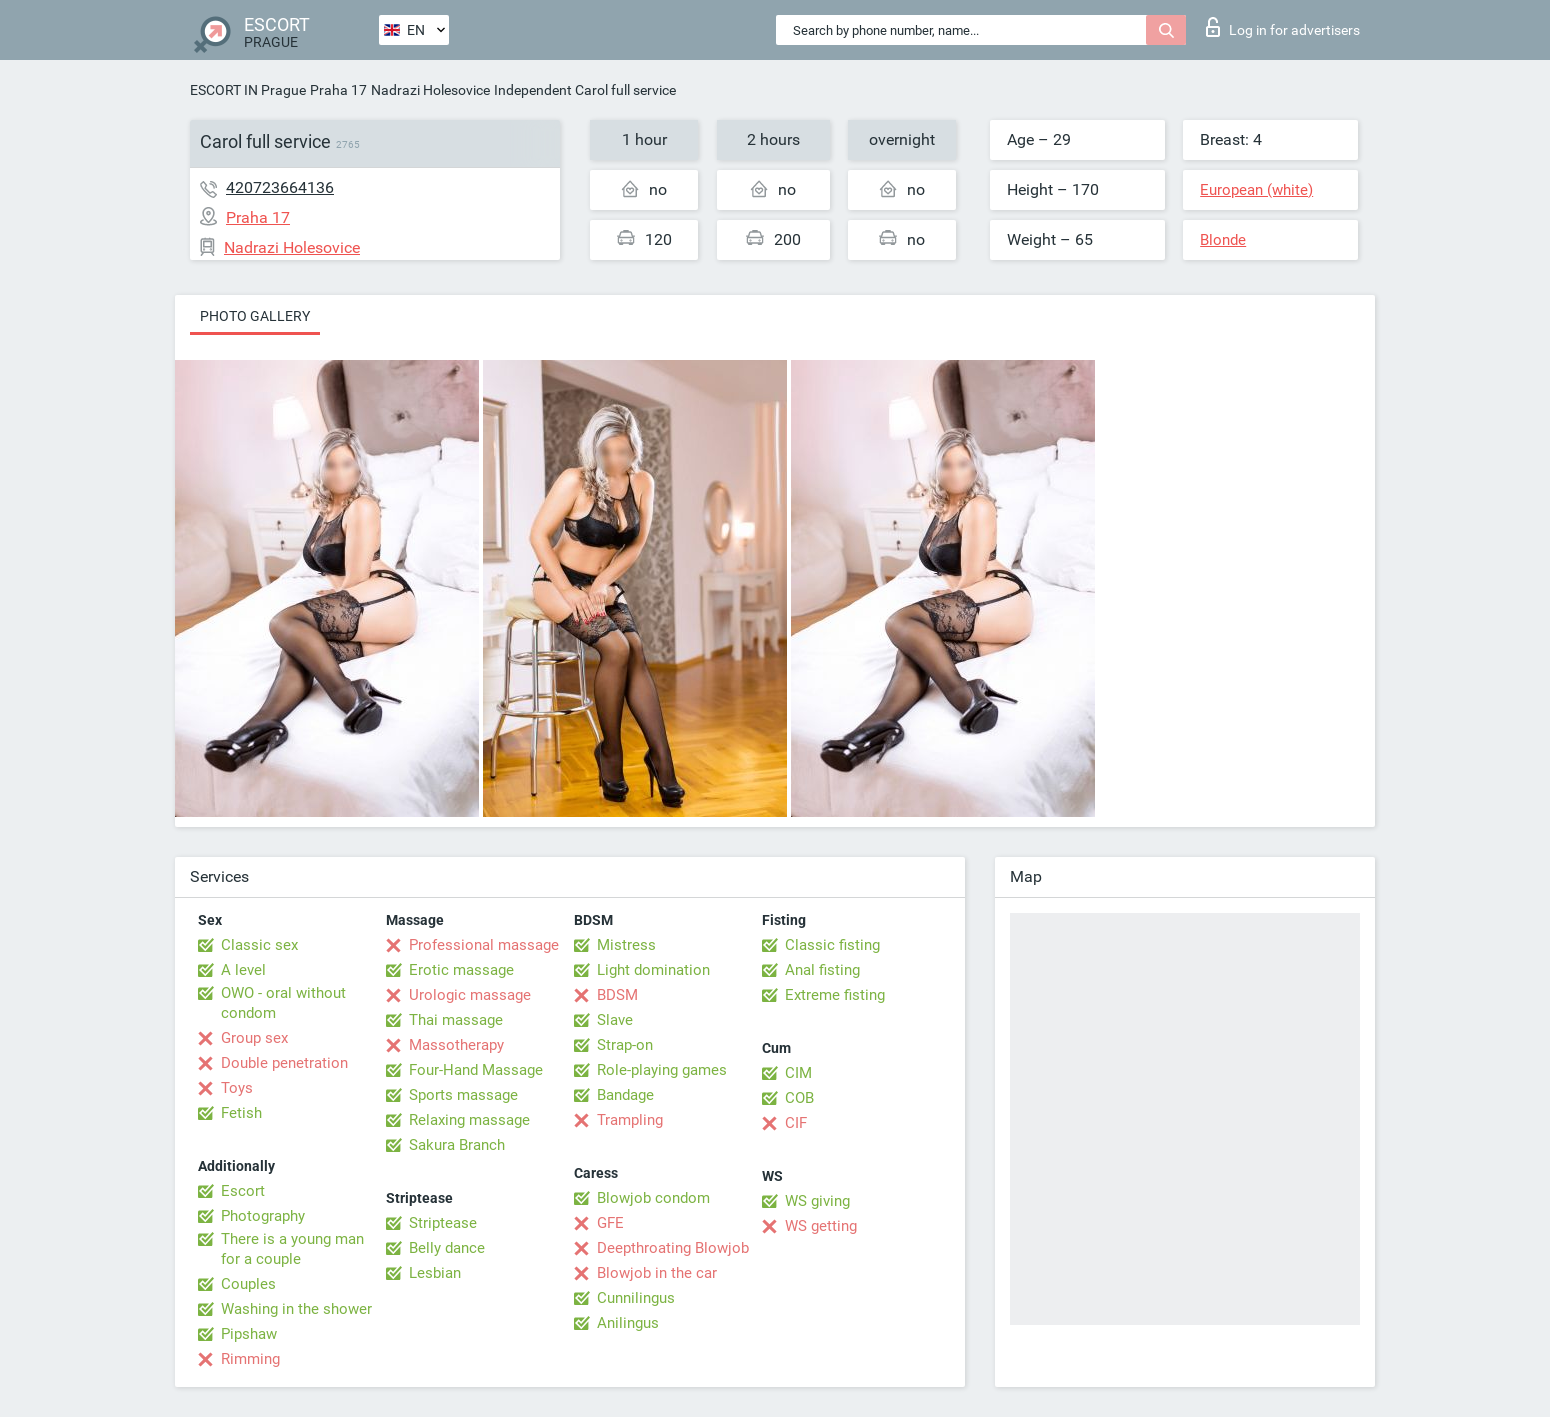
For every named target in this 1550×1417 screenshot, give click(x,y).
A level (243, 970)
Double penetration (284, 1063)
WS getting (821, 1226)
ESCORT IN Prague (248, 90)
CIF (796, 1123)
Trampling (630, 1120)
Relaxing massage (469, 1120)
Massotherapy (456, 1045)
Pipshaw (249, 1334)
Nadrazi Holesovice (430, 90)
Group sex (254, 1038)
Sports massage (463, 1095)
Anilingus (628, 1323)
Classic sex (259, 945)
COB (799, 1098)
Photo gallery (255, 316)
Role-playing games (662, 1070)
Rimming (250, 1359)
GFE (610, 1223)
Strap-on (625, 1045)
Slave (615, 1020)
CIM (798, 1073)
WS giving (817, 1201)
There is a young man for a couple (292, 1249)
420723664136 (280, 187)
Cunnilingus (636, 1298)
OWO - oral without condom (283, 1003)
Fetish (241, 1113)
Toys (237, 1088)
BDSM (617, 995)
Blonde (1223, 240)
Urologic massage (470, 995)
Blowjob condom (653, 1198)
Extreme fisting (835, 995)
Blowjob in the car (657, 1273)
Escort (243, 1191)
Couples (248, 1284)
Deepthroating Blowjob (673, 1248)
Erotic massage (461, 970)
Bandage (625, 1095)
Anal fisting (822, 970)
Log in (1283, 27)
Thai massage (456, 1020)
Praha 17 (338, 90)
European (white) (1256, 190)
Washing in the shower (296, 1309)
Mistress (626, 945)
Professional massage (484, 945)
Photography (263, 1216)
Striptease (443, 1223)
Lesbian (435, 1273)
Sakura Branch (457, 1145)
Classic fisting (832, 945)
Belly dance (447, 1248)
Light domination (653, 970)
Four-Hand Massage (476, 1070)
